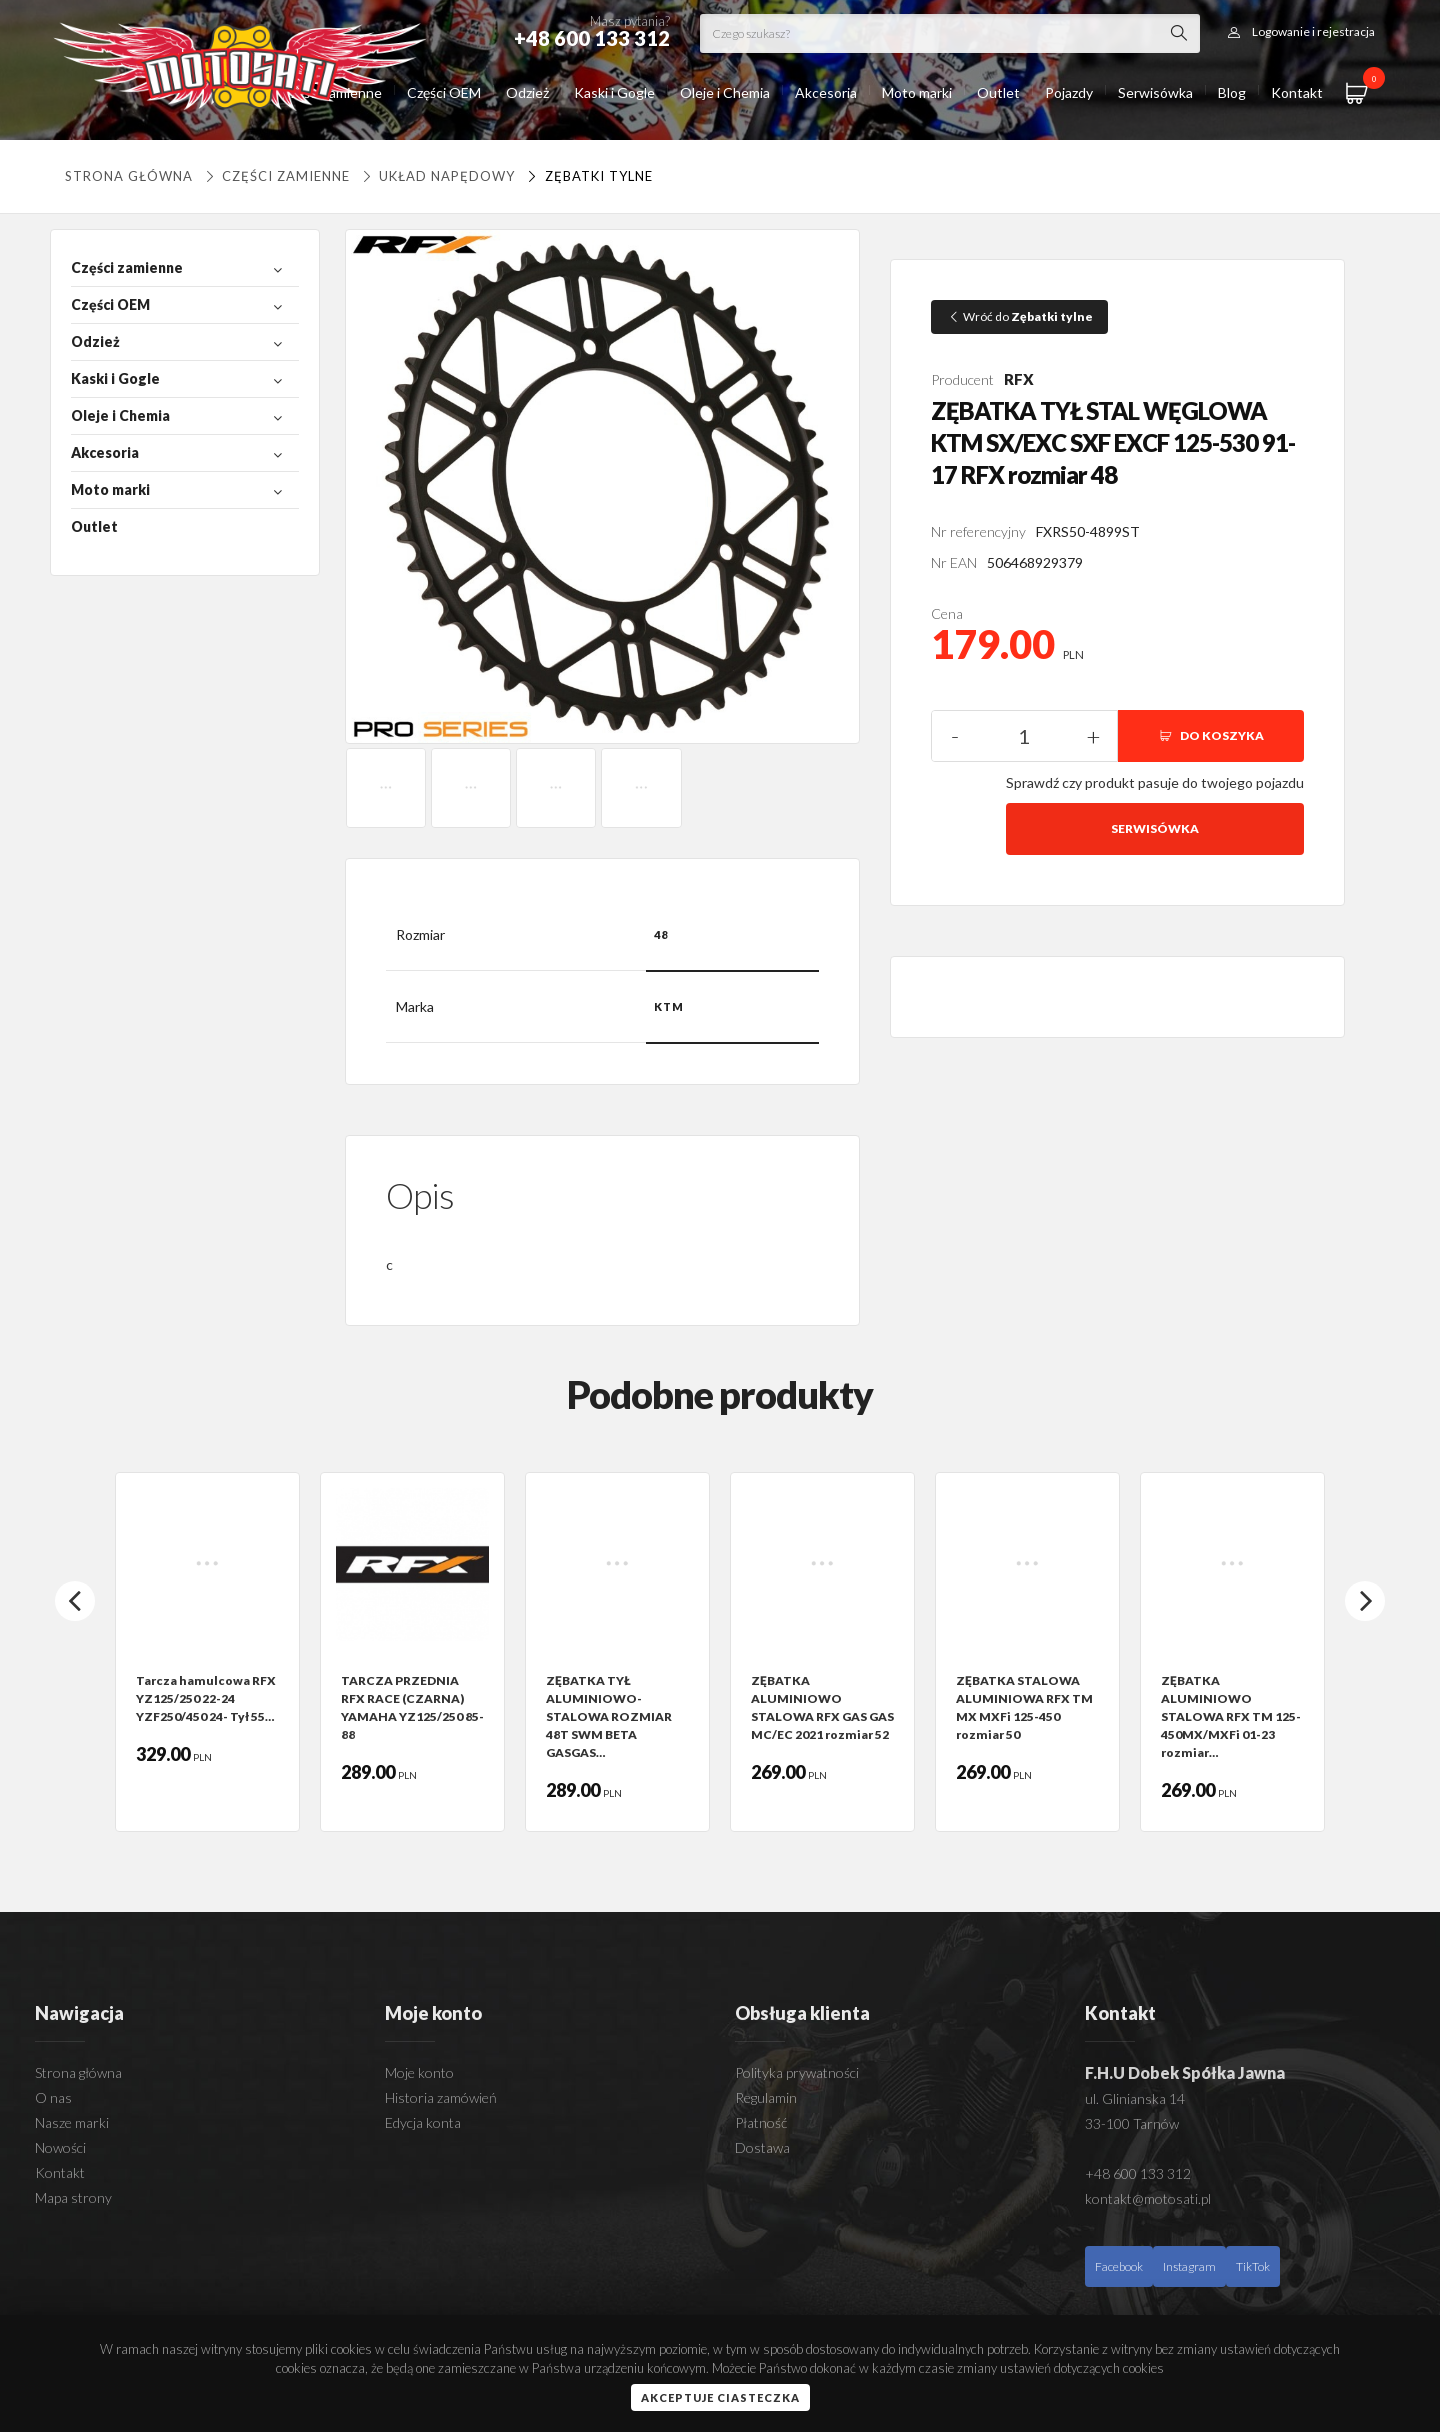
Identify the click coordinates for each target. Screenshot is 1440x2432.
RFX (1019, 379)
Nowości (60, 2147)
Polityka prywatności (797, 2072)
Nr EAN (954, 562)
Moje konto (419, 2072)
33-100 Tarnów (1132, 2123)
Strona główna (129, 176)
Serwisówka (1155, 92)
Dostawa (762, 2147)
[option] (207, 1652)
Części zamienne (275, 176)
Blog (1232, 92)
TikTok (1253, 2266)
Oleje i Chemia (725, 92)
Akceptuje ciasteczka (720, 2397)
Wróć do (1019, 316)
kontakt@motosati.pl (1148, 2198)
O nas (53, 2097)
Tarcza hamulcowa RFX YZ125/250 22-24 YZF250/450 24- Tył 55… (206, 1698)
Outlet (998, 92)
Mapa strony (73, 2197)
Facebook (1119, 2266)
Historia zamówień (441, 2097)
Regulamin (766, 2097)
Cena (947, 613)
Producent (962, 379)
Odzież (527, 92)
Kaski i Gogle (614, 92)
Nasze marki (72, 2122)
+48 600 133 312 (1138, 2173)
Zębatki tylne (587, 176)
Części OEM (444, 92)
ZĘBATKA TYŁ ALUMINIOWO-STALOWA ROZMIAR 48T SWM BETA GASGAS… (609, 1716)
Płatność (761, 2122)
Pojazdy (1069, 92)
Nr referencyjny (978, 531)
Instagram (1189, 2266)
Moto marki (917, 92)
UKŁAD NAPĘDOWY (436, 176)
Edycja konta (423, 2122)
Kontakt (1297, 92)
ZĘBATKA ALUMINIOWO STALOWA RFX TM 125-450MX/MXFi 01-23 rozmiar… (1231, 1716)
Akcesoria (826, 92)
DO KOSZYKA (1210, 735)
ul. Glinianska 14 (1135, 2098)
